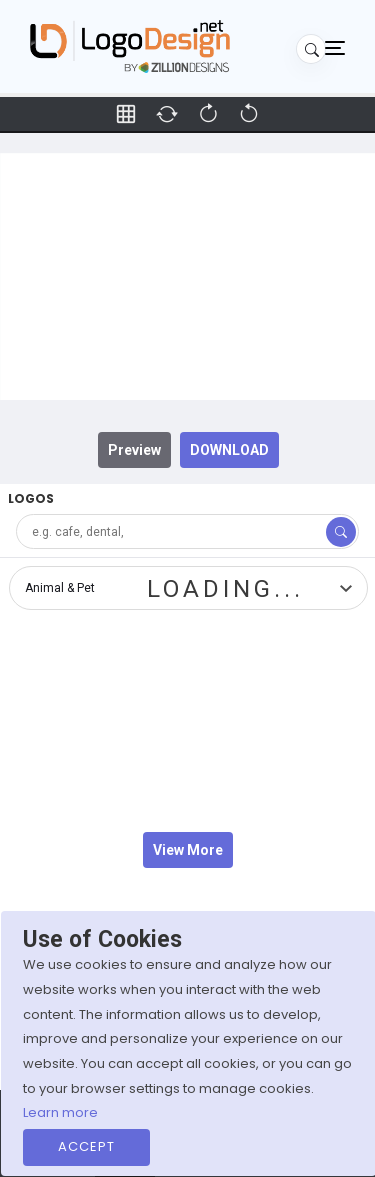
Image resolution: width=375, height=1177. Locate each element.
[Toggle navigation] (335, 47)
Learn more (60, 1112)
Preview (134, 450)
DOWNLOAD (229, 450)
